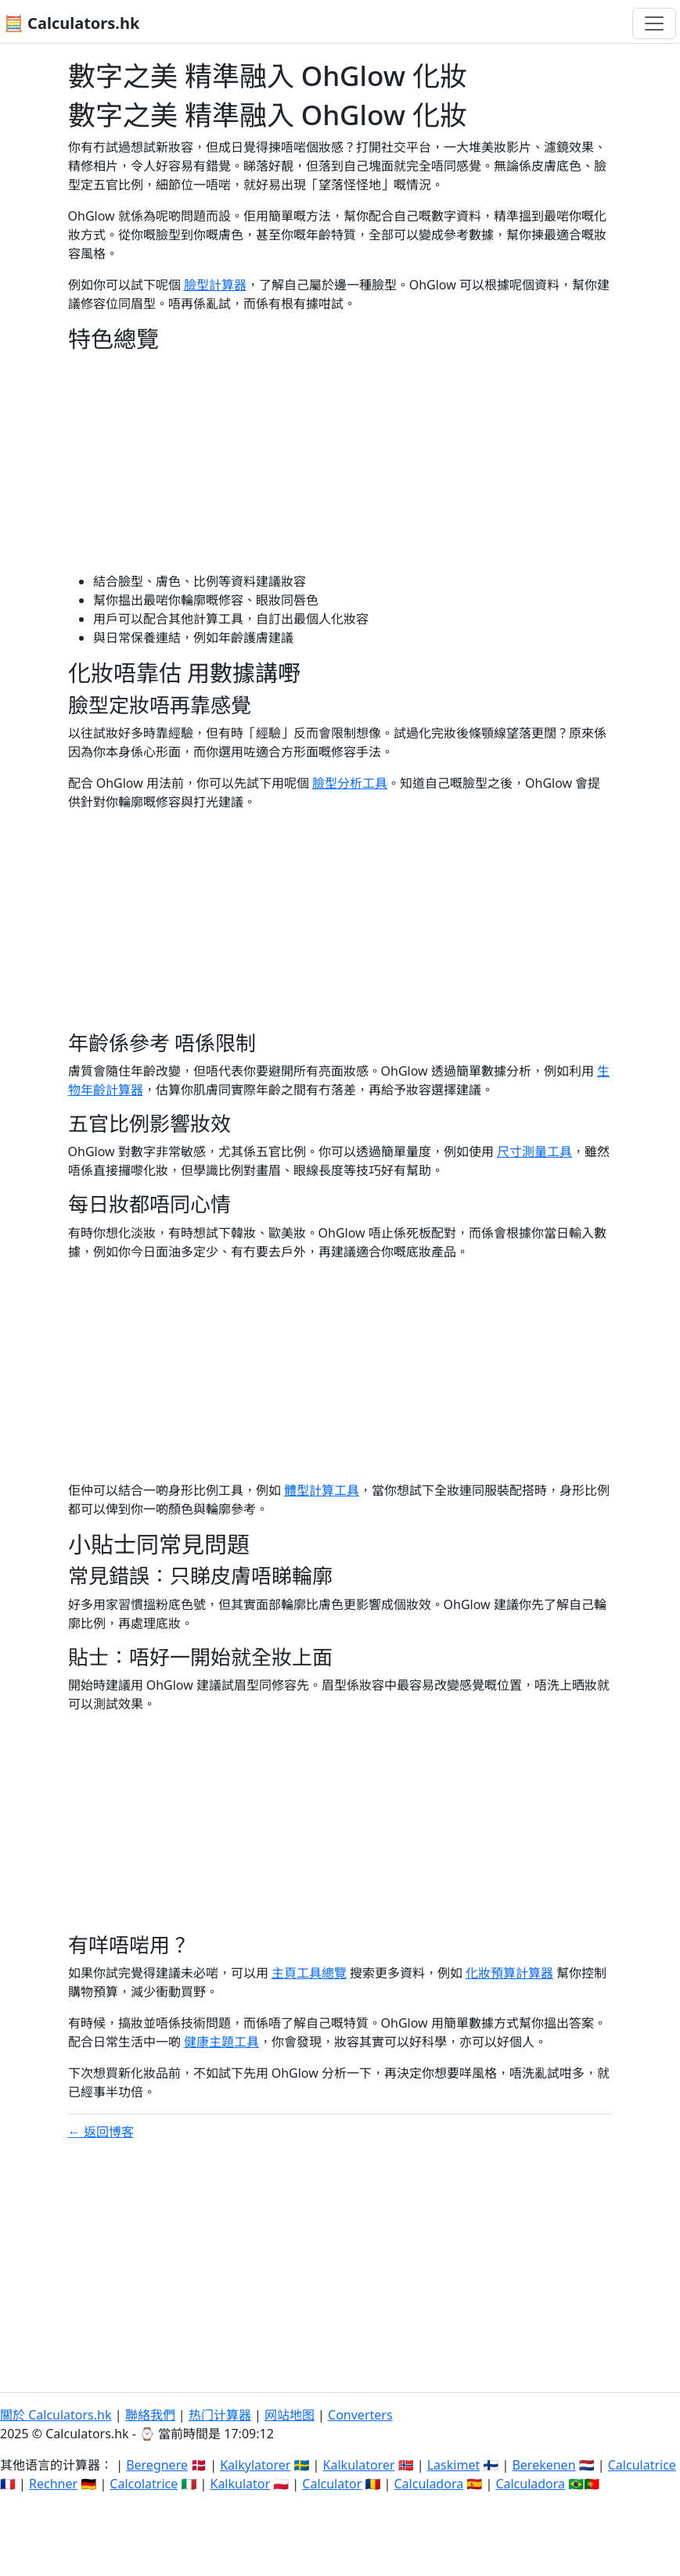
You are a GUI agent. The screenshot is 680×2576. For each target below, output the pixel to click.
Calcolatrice (144, 2483)
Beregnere (157, 2465)
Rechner (53, 2483)
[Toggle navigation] (654, 23)
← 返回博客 (101, 2131)
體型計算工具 (321, 1490)
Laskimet (453, 2465)
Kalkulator (240, 2483)
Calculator (332, 2483)
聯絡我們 (150, 2414)
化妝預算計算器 (509, 1972)
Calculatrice (642, 2465)
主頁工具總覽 (309, 1972)
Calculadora (428, 2483)
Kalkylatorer (255, 2465)
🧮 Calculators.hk (71, 23)
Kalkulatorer (359, 2465)
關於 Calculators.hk (56, 2414)
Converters (360, 2414)
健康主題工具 (221, 2041)
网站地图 (289, 2414)
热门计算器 (220, 2414)
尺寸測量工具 (534, 1151)
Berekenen (543, 2465)
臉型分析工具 (349, 783)
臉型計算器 (215, 284)
